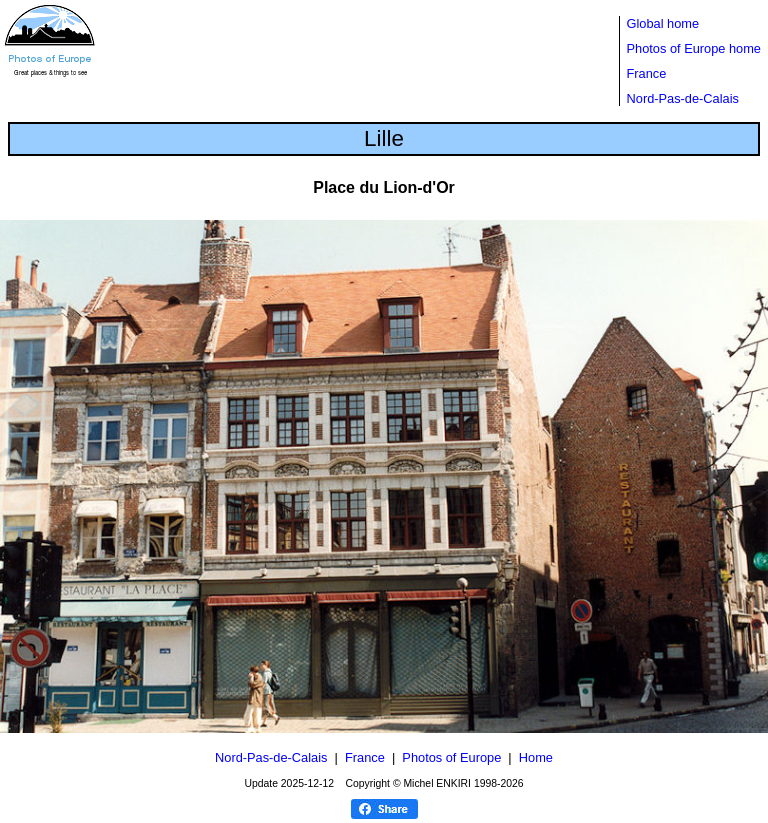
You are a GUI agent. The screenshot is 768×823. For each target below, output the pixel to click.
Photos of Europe (451, 757)
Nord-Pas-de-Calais (683, 98)
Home (536, 757)
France (647, 73)
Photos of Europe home (694, 48)
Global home (663, 23)
